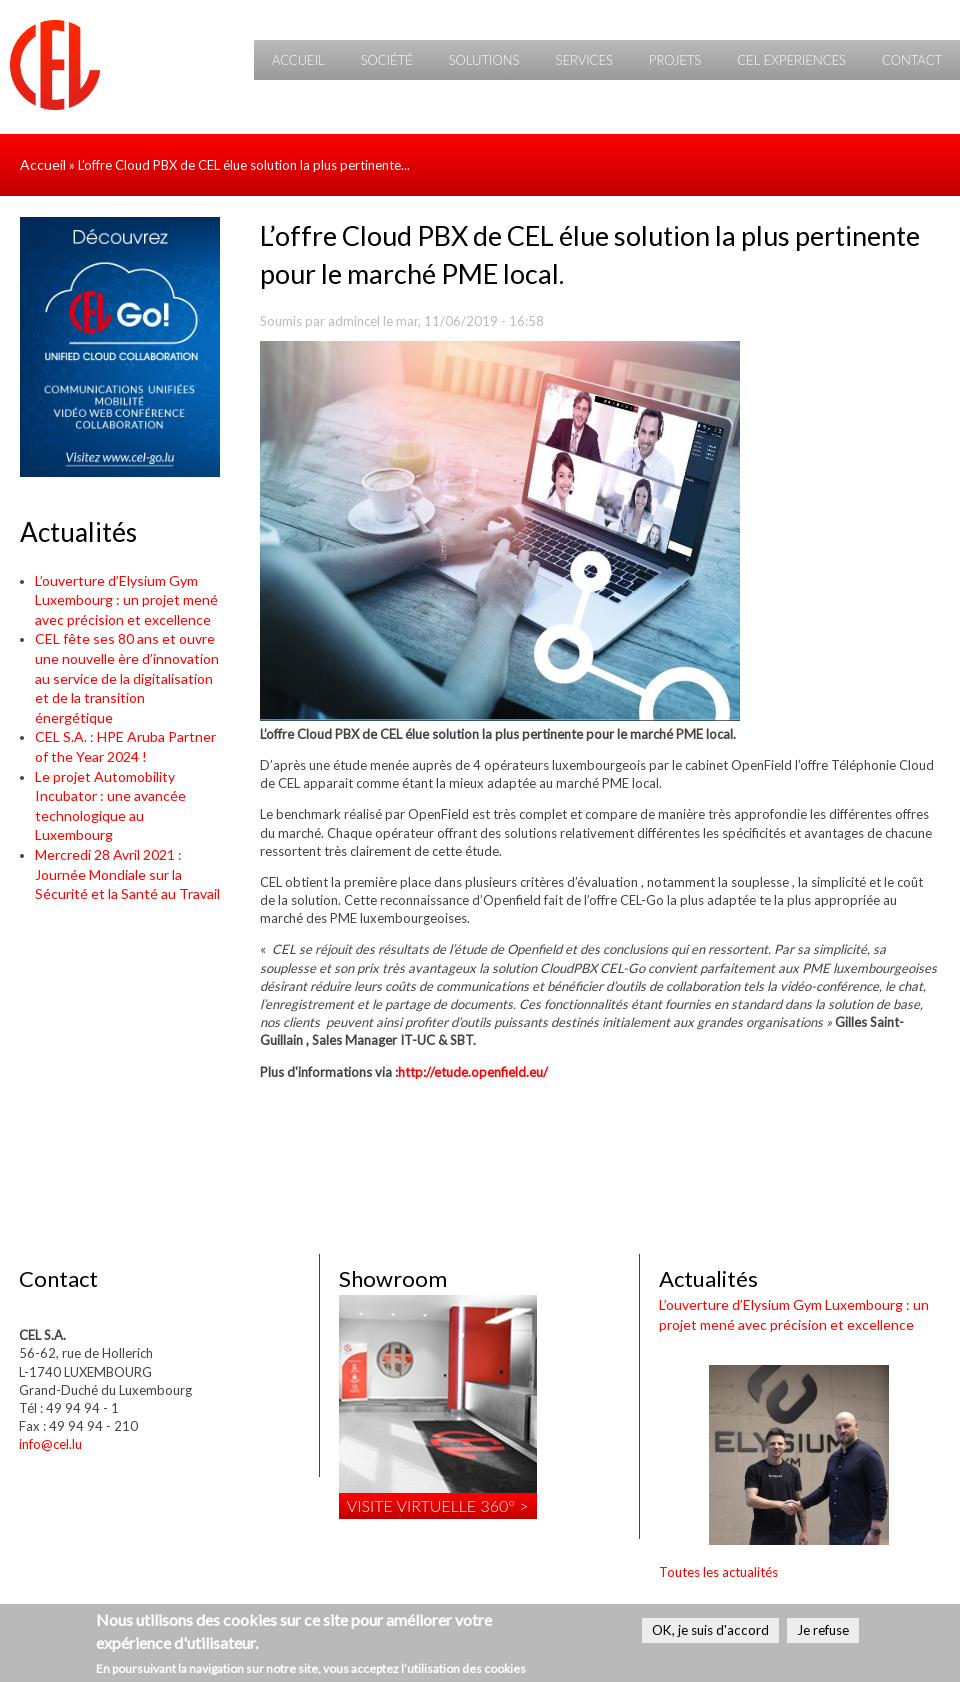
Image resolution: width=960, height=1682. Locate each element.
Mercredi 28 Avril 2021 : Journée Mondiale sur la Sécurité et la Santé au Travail (127, 874)
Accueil (298, 60)
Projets (675, 60)
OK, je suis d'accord (710, 1630)
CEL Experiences (791, 60)
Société (387, 60)
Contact (912, 60)
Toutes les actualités (718, 1572)
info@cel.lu (50, 1444)
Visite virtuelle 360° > (438, 1505)
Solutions (484, 60)
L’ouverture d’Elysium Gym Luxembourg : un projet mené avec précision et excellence (126, 600)
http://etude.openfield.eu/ (473, 1072)
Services (583, 60)
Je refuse (823, 1630)
